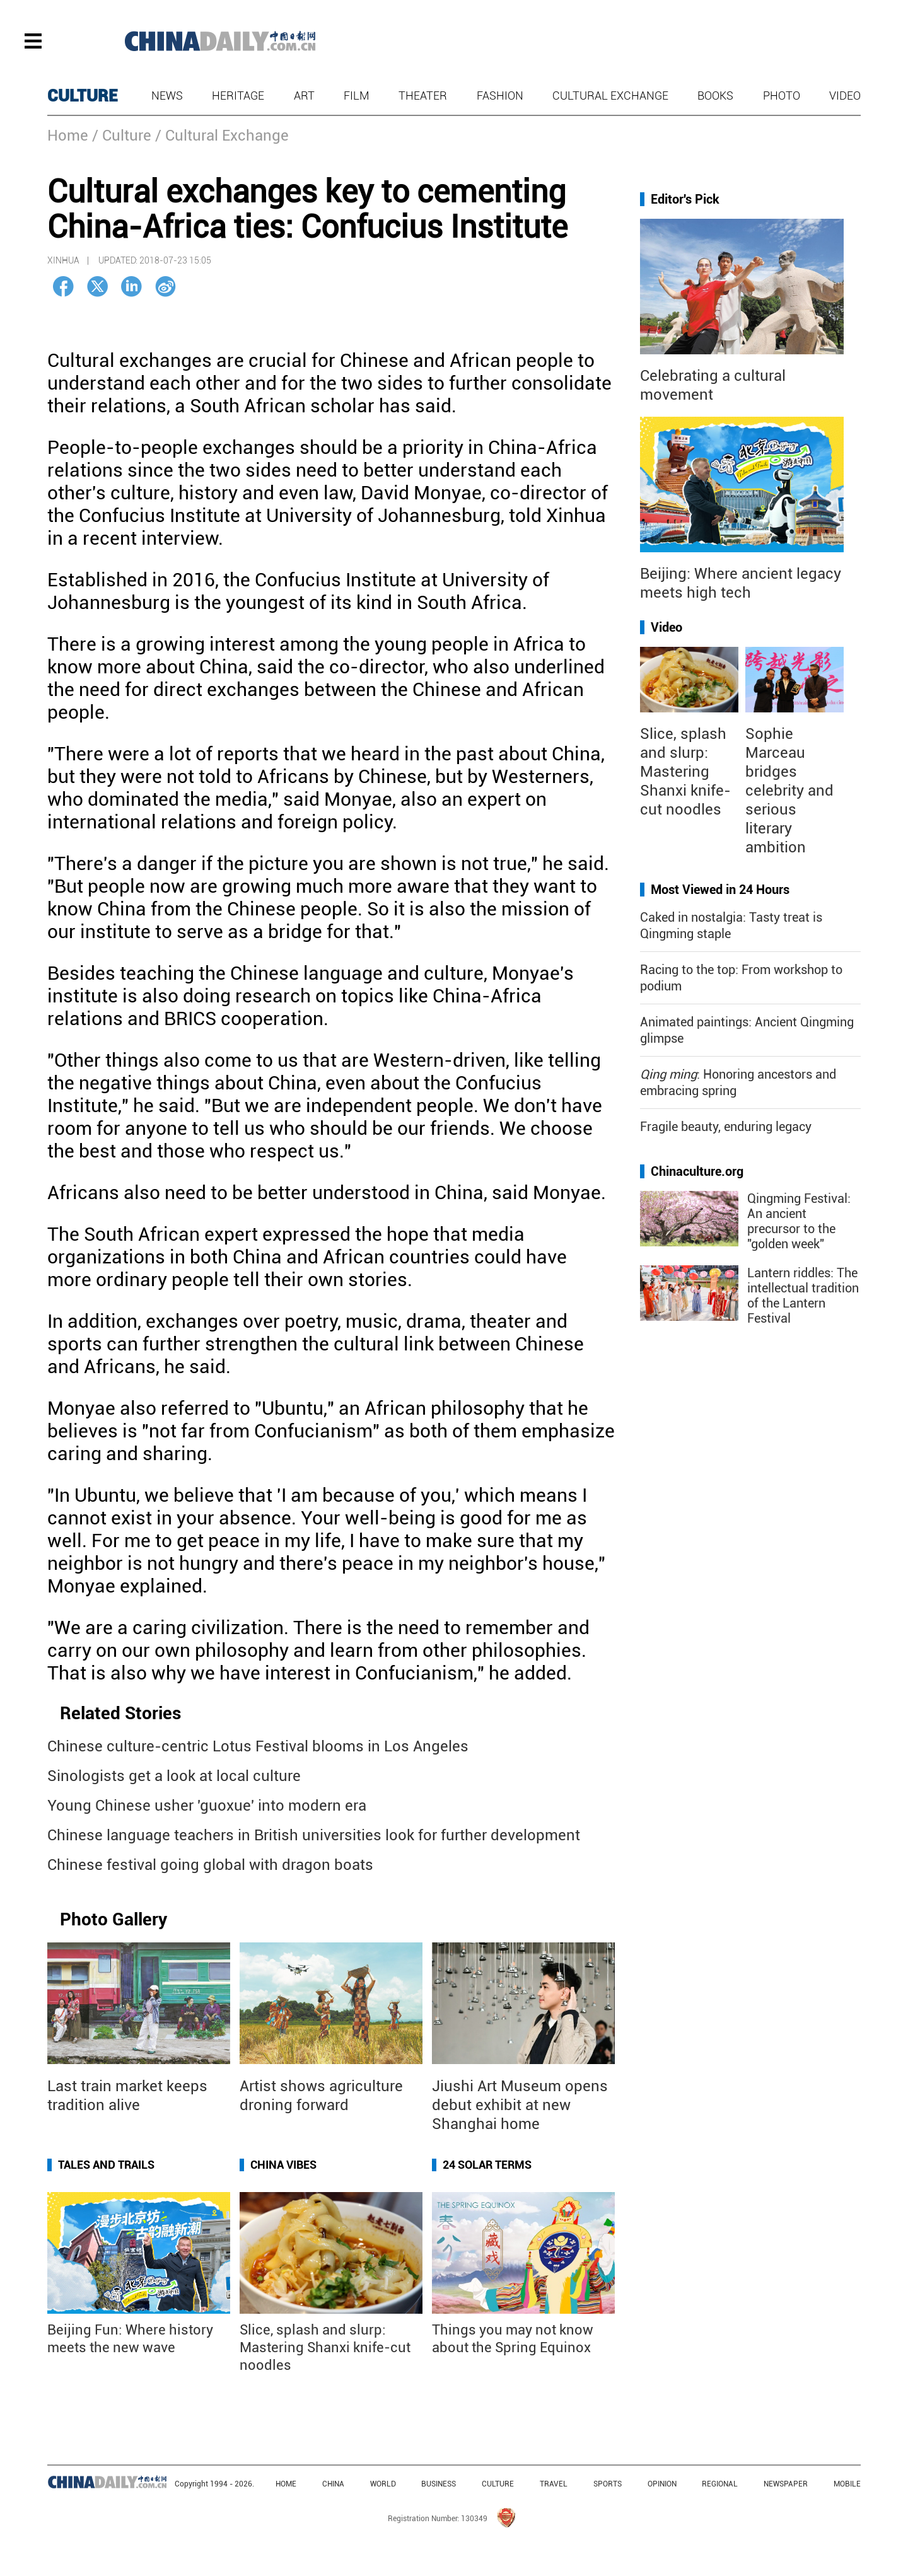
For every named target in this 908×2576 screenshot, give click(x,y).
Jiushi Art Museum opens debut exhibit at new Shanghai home (520, 2105)
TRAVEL (554, 2484)
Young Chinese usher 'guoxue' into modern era (206, 1805)
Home (67, 135)
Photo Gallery (113, 1919)
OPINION (662, 2484)
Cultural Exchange (610, 95)
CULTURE (82, 95)
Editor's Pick (685, 199)
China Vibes (283, 2164)
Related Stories (120, 1713)
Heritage (238, 95)
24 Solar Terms (487, 2164)
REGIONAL (720, 2484)
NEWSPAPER (786, 2484)
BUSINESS (438, 2484)
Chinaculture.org (697, 1171)
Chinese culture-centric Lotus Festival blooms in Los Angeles (258, 1746)
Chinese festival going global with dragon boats (210, 1865)
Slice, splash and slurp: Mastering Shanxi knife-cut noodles (325, 2347)
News (167, 95)
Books (715, 95)
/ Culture (121, 135)
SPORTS (607, 2484)
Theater (423, 95)
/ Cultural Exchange (222, 135)
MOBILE (847, 2484)
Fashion (500, 95)
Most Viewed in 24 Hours (720, 889)
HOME (286, 2484)
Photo (781, 95)
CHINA (333, 2484)
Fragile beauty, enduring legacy (726, 1126)
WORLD (383, 2484)
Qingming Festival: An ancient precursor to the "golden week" (799, 1221)
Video (845, 95)
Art (304, 95)
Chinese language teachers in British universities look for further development (313, 1835)
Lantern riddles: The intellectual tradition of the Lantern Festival (803, 1295)
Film (357, 95)
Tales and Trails (106, 2164)
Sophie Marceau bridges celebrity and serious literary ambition (789, 790)
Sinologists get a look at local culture (174, 1776)
